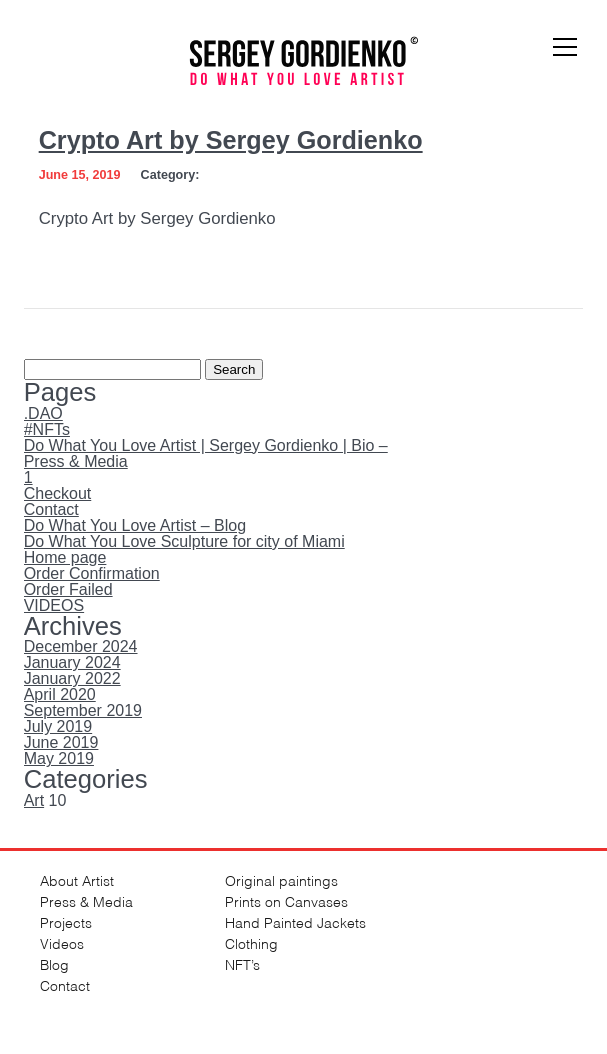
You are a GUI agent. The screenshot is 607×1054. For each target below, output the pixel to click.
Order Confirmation (92, 573)
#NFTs (47, 429)
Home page (65, 557)
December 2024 (81, 646)
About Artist (77, 879)
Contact (51, 509)
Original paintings (281, 879)
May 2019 (59, 758)
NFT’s (242, 963)
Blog (54, 963)
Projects (66, 921)
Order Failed (68, 589)
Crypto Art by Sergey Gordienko (231, 140)
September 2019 (83, 710)
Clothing (251, 942)
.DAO (43, 413)
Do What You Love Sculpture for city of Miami (184, 541)
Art (34, 800)
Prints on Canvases (286, 900)
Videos (62, 942)
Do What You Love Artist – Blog (135, 525)
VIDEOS (54, 605)
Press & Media (76, 461)
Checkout (58, 493)
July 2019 (58, 726)
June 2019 (61, 742)
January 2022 (72, 678)
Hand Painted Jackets (295, 921)
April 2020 (60, 694)
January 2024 (72, 662)
